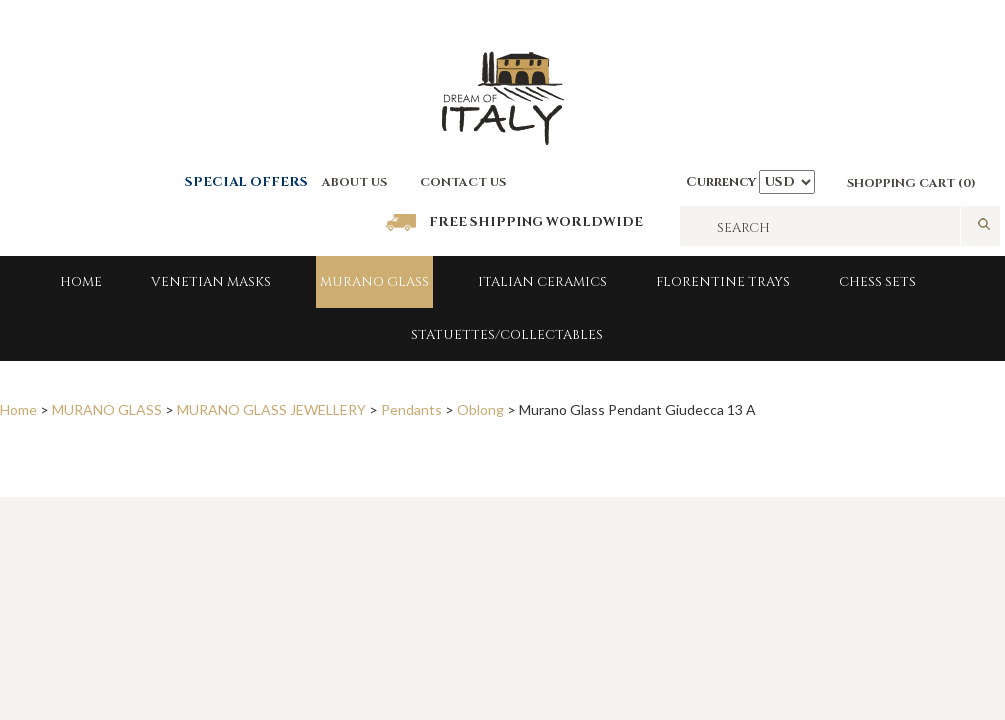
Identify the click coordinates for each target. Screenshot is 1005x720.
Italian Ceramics (542, 282)
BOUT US (359, 182)
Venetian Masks (211, 282)
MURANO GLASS (374, 282)
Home (81, 282)
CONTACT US (463, 182)
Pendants (411, 409)
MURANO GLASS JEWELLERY (271, 409)
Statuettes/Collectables (507, 335)
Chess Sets (877, 282)
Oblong (480, 409)
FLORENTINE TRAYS (723, 282)
